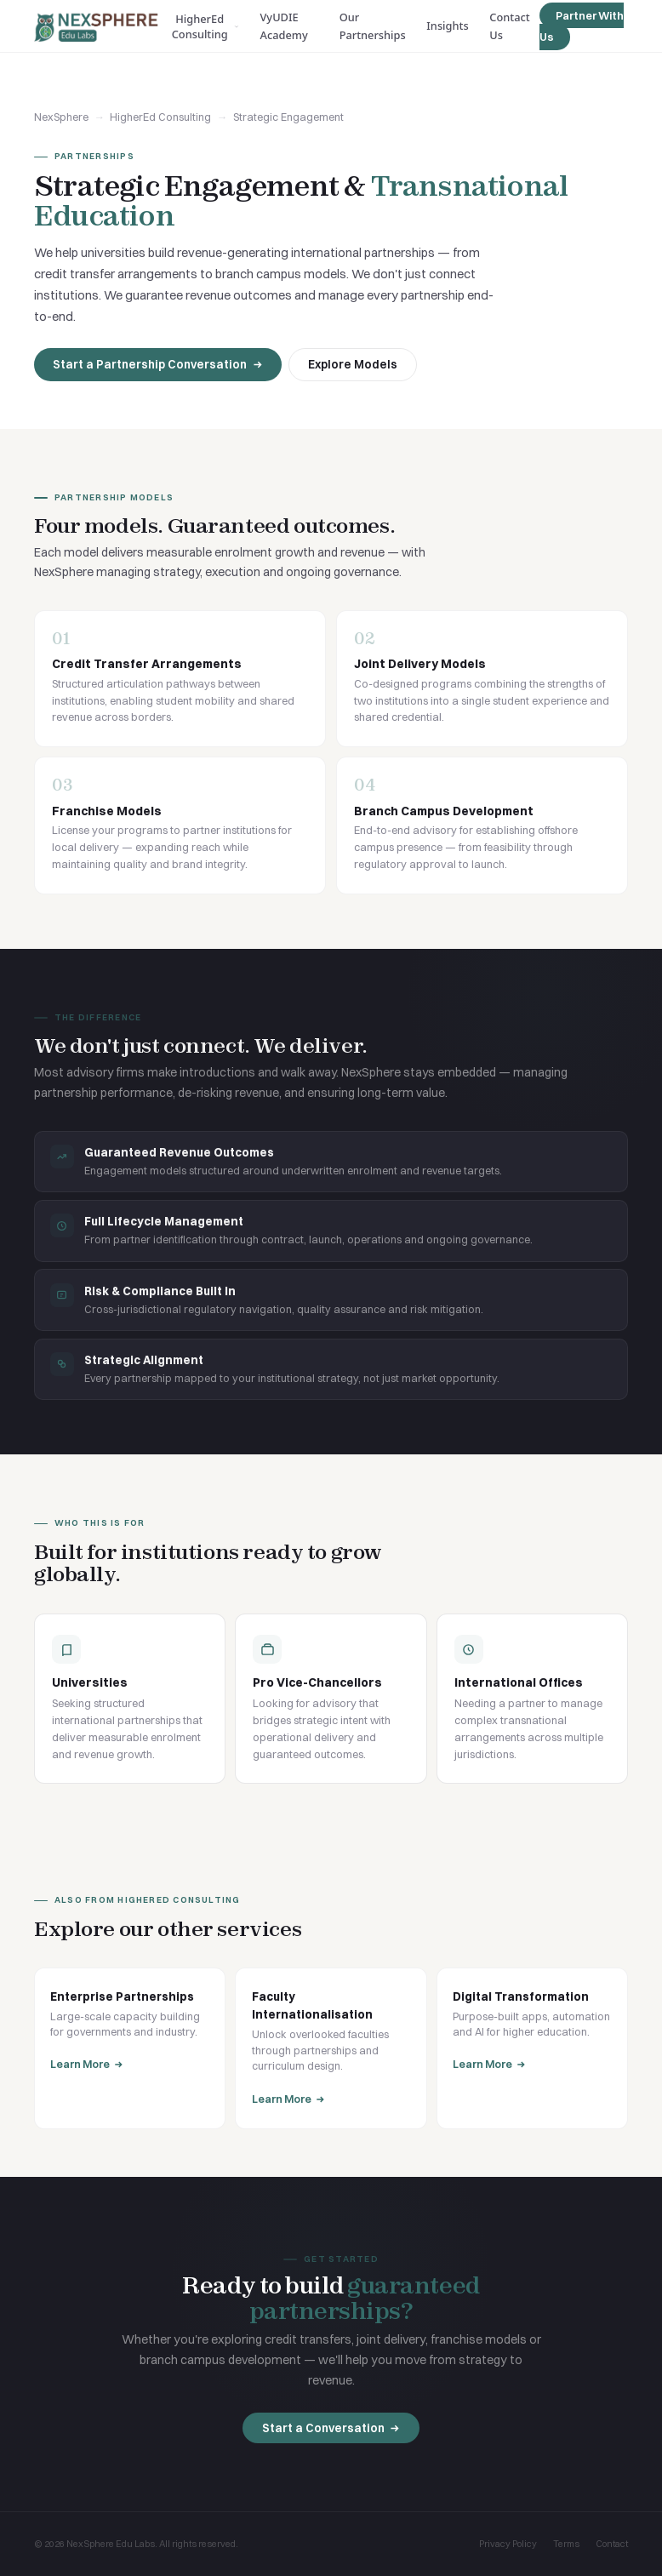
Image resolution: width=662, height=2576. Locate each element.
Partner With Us (581, 26)
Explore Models (352, 364)
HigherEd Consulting (205, 26)
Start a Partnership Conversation (158, 364)
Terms (566, 2544)
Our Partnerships (373, 25)
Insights (447, 25)
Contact (612, 2544)
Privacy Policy (508, 2544)
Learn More (86, 2064)
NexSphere (61, 117)
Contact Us (509, 25)
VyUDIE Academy (284, 25)
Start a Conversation (331, 2429)
